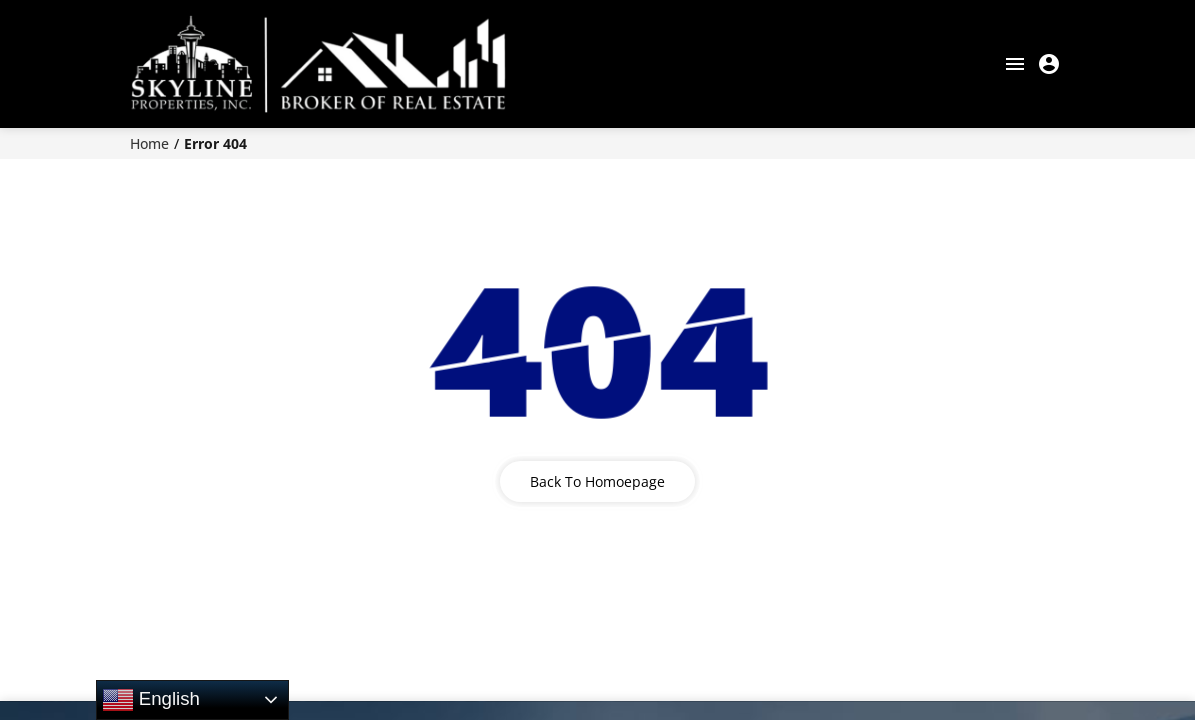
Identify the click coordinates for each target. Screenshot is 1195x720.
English (151, 700)
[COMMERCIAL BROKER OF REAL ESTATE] (318, 64)
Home (149, 143)
